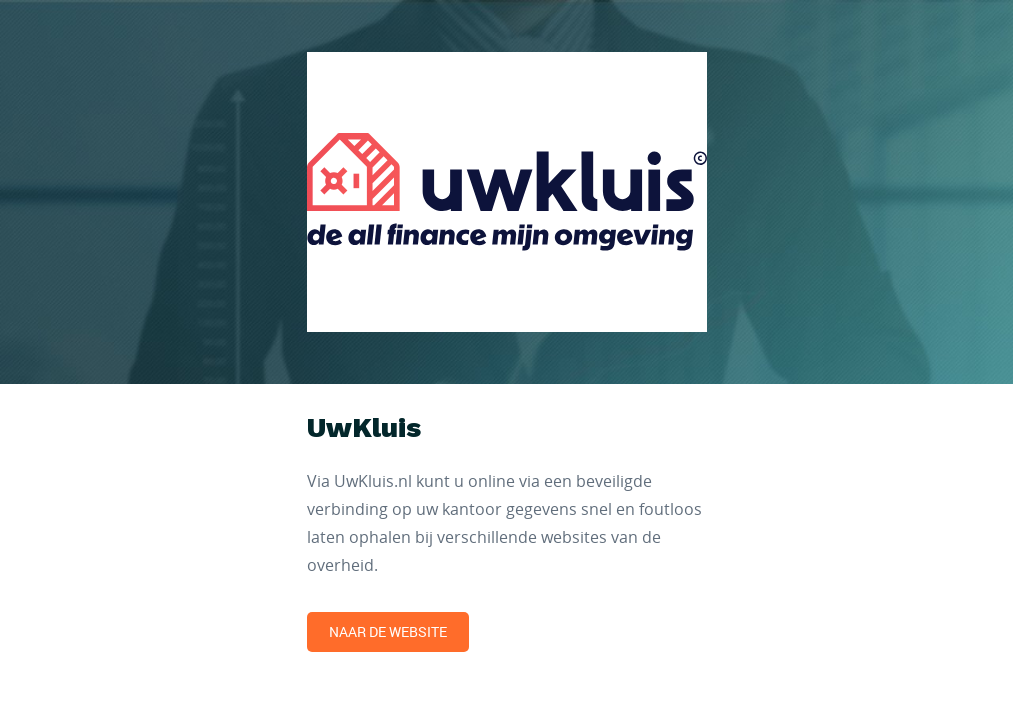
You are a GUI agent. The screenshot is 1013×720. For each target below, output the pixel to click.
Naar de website (388, 631)
